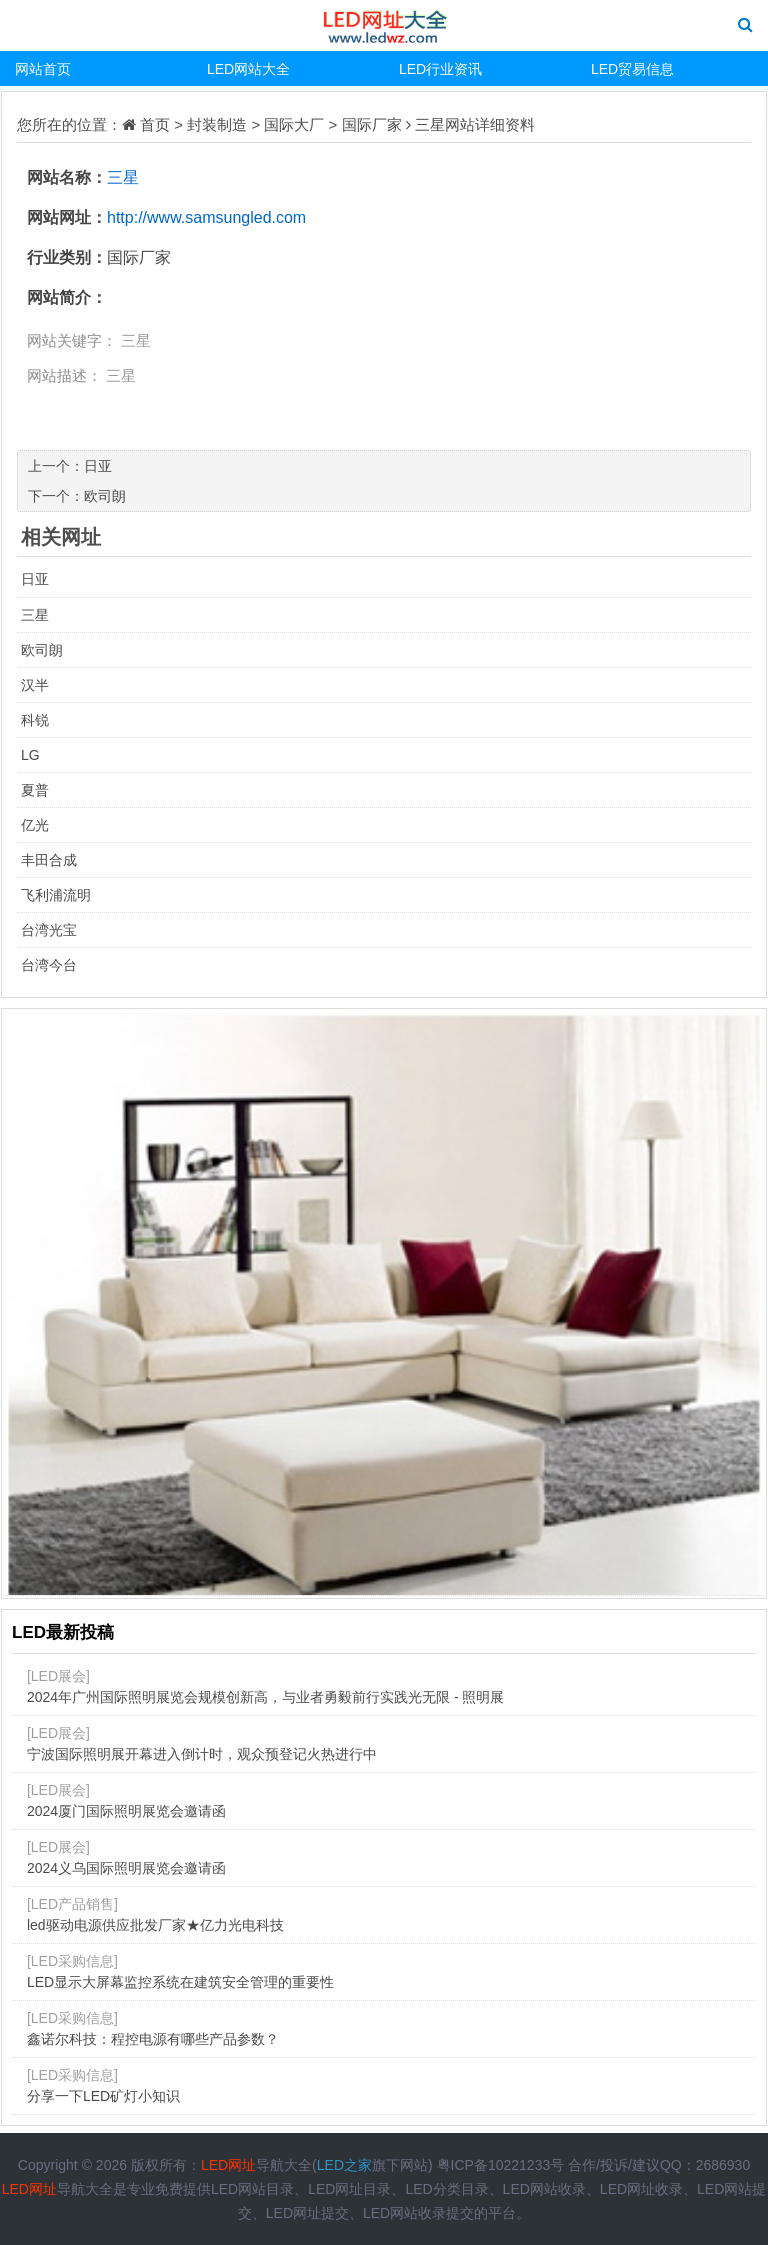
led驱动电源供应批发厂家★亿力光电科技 (155, 1925)
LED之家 (344, 2165)
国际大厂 (294, 124)
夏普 (35, 790)
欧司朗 (105, 496)
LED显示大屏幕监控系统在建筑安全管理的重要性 (180, 1982)
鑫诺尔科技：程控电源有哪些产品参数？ (153, 2039)
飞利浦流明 (56, 895)
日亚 (98, 466)
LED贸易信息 (632, 69)
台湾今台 (49, 965)
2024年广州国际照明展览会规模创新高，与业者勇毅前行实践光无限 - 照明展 (266, 1697)
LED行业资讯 (440, 69)
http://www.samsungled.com (206, 217)
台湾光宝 (49, 930)
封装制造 (217, 124)
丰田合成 (49, 860)
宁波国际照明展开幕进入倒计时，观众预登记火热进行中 (202, 1754)
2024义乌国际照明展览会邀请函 (126, 1868)
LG (30, 755)
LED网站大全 (248, 69)
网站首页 (43, 69)
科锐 (35, 720)
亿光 (35, 825)
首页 (155, 124)
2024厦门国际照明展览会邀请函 (126, 1811)
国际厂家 (372, 124)
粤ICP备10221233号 (501, 2165)
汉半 (35, 685)
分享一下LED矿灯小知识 (103, 2096)
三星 (430, 124)
